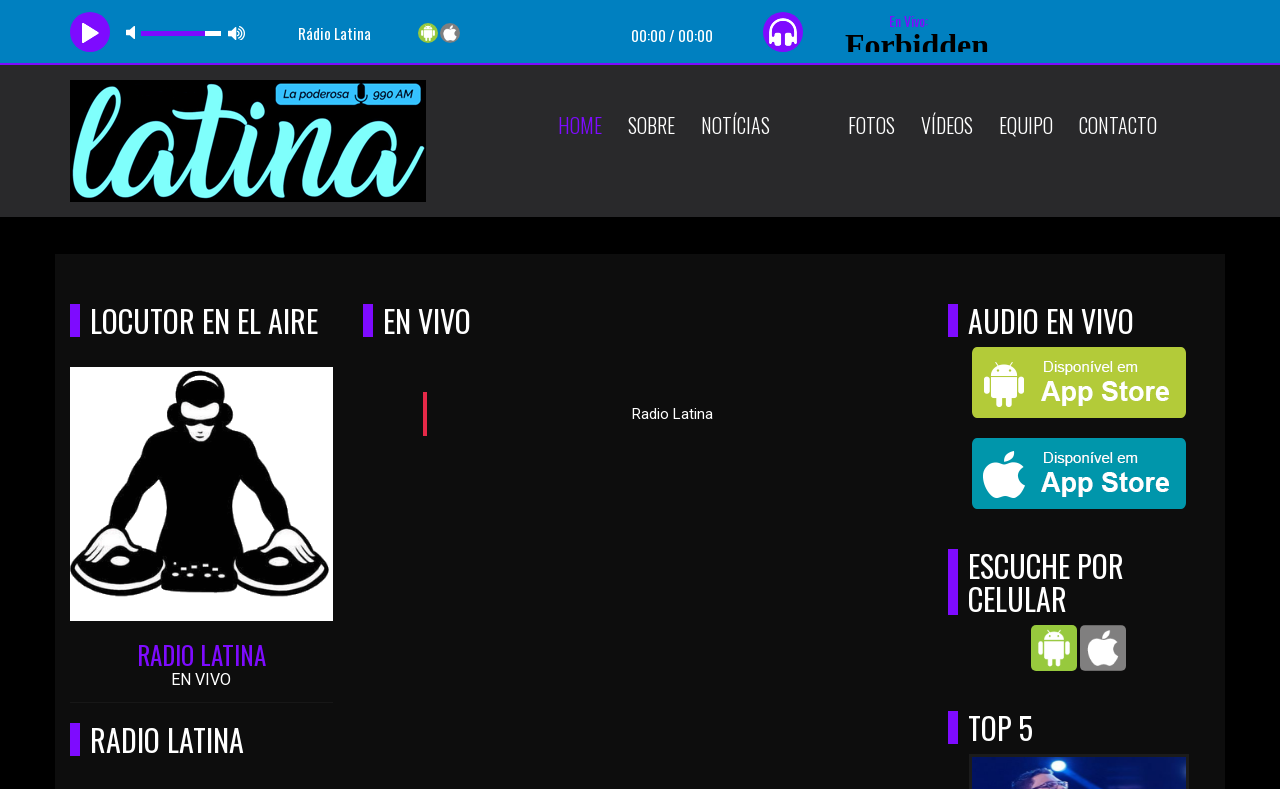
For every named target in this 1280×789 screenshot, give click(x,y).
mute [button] (134, 32)
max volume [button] (237, 32)
